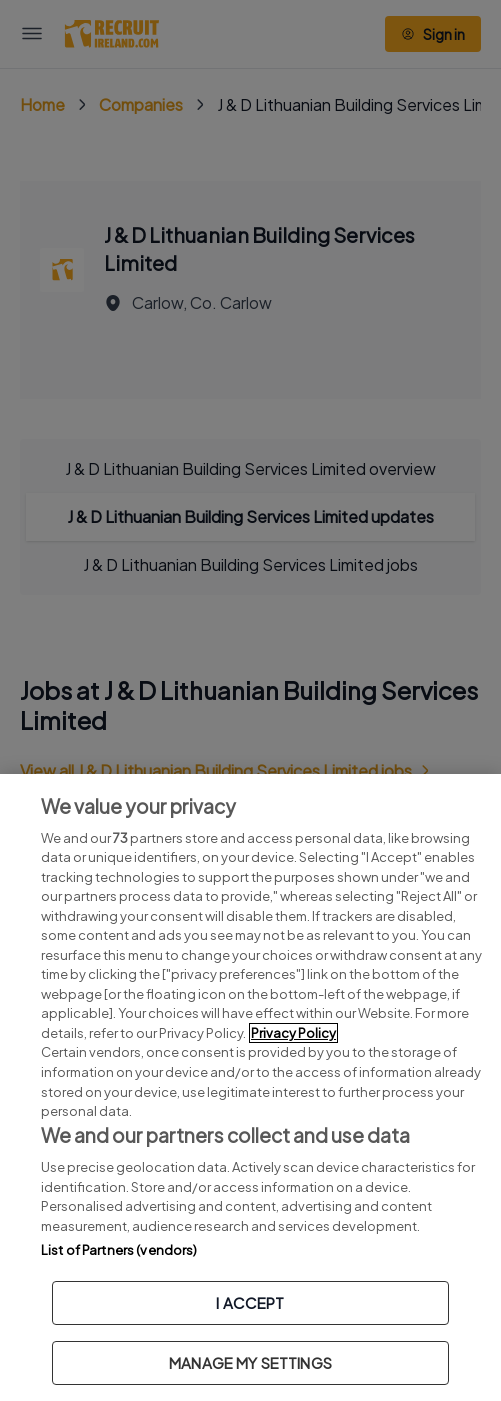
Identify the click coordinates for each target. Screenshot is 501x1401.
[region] (250, 1087)
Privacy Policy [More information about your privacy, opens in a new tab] (293, 1033)
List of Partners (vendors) (119, 1250)
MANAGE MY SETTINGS (250, 1362)
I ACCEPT (250, 1302)
